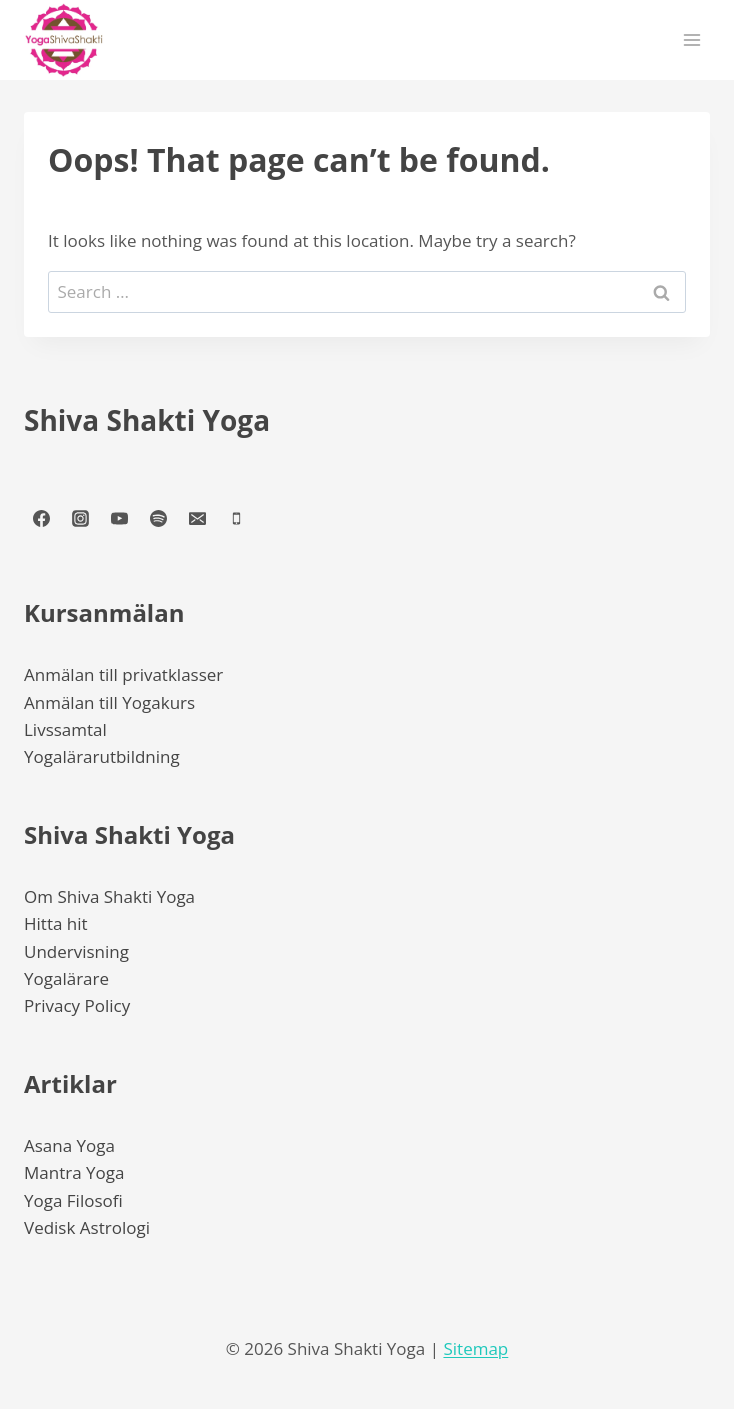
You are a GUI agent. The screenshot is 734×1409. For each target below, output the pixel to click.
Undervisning (76, 951)
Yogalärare (66, 978)
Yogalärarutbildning (102, 756)
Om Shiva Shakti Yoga (109, 896)
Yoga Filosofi (73, 1200)
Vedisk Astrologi (87, 1227)
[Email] (197, 518)
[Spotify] (158, 518)
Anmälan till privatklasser (123, 674)
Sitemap (475, 1348)
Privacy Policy (77, 1005)
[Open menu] (691, 39)
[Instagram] (80, 518)
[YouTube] (119, 518)
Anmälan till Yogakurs (109, 702)
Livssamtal (65, 729)
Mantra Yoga (74, 1172)
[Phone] (236, 518)
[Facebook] (41, 518)
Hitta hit (56, 923)
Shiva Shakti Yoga (147, 420)
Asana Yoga (69, 1145)
